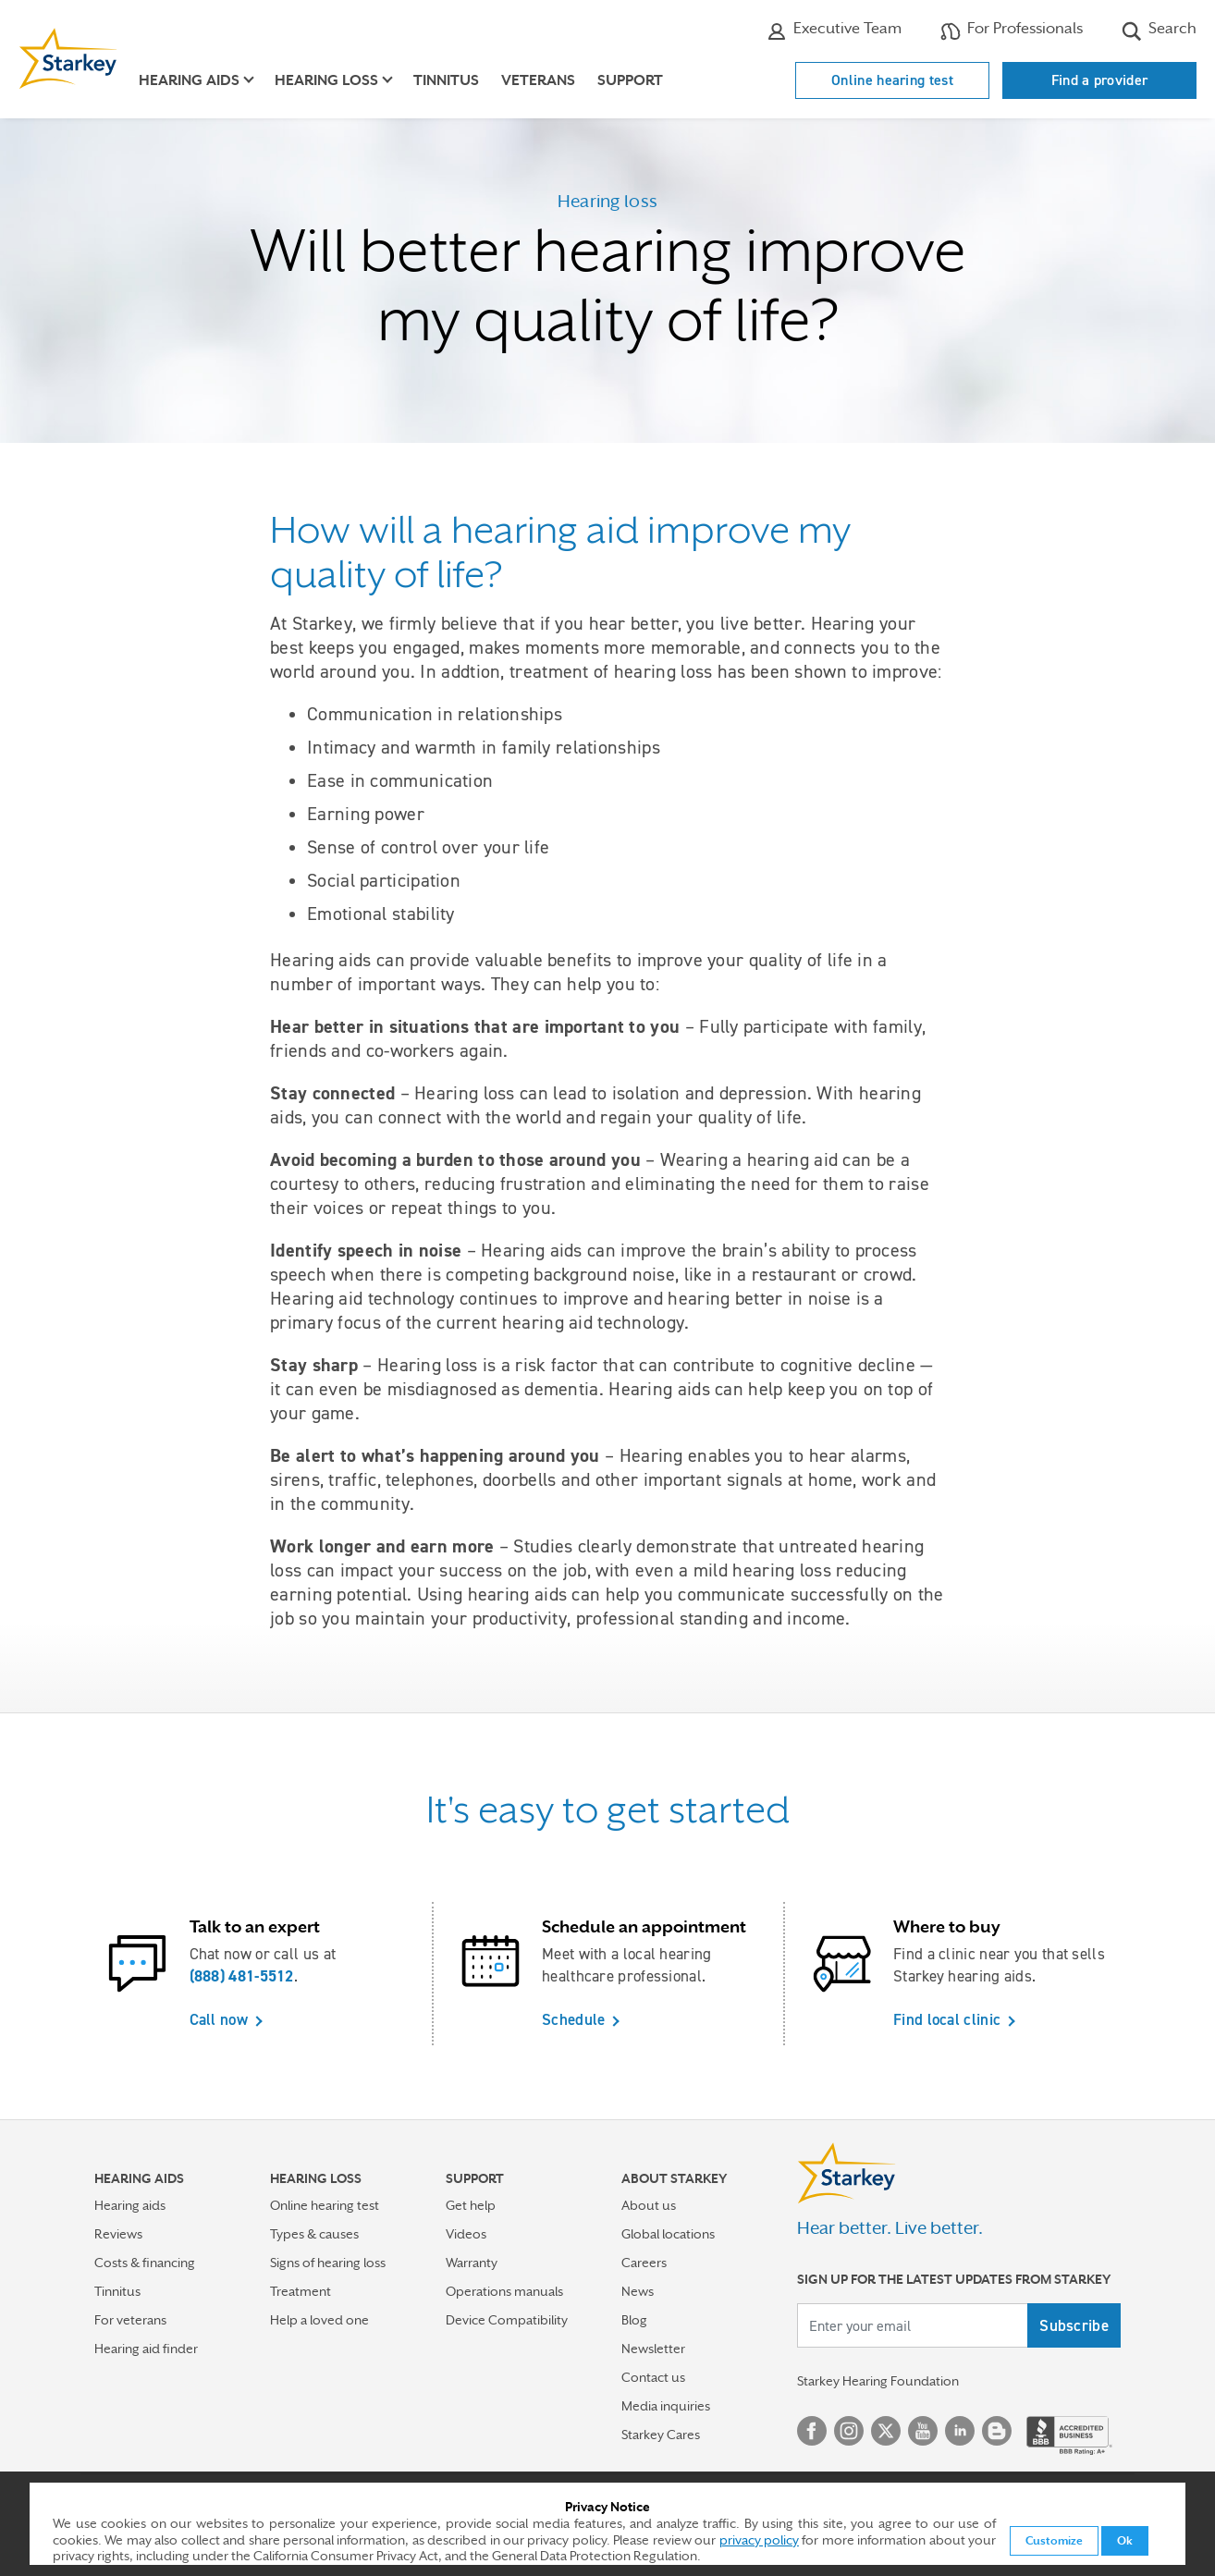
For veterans (130, 2319)
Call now (219, 2019)
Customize (1054, 2540)
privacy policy (759, 2540)
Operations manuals (504, 2291)
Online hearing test (892, 80)
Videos (466, 2233)
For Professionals (1011, 30)
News (637, 2291)
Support (630, 80)
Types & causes (314, 2233)
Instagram (849, 2431)
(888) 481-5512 (242, 1976)
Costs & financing (144, 2262)
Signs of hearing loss (328, 2262)
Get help (471, 2205)
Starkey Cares (660, 2434)
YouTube (923, 2431)
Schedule (573, 2019)
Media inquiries (665, 2405)
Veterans (538, 80)
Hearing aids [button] (189, 80)
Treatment (300, 2291)
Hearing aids (130, 2205)
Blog (634, 2319)
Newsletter (653, 2348)
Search (1159, 30)
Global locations (668, 2233)
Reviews (118, 2233)
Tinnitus (446, 80)
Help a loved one (319, 2319)
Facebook (812, 2431)
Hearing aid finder (146, 2348)
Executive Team (834, 30)
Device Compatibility (507, 2319)
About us (648, 2205)
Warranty (471, 2262)
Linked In (960, 2431)
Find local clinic (946, 2019)
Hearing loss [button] (326, 80)
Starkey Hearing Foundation (878, 2381)
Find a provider (1099, 80)
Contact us (653, 2377)
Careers (644, 2262)
